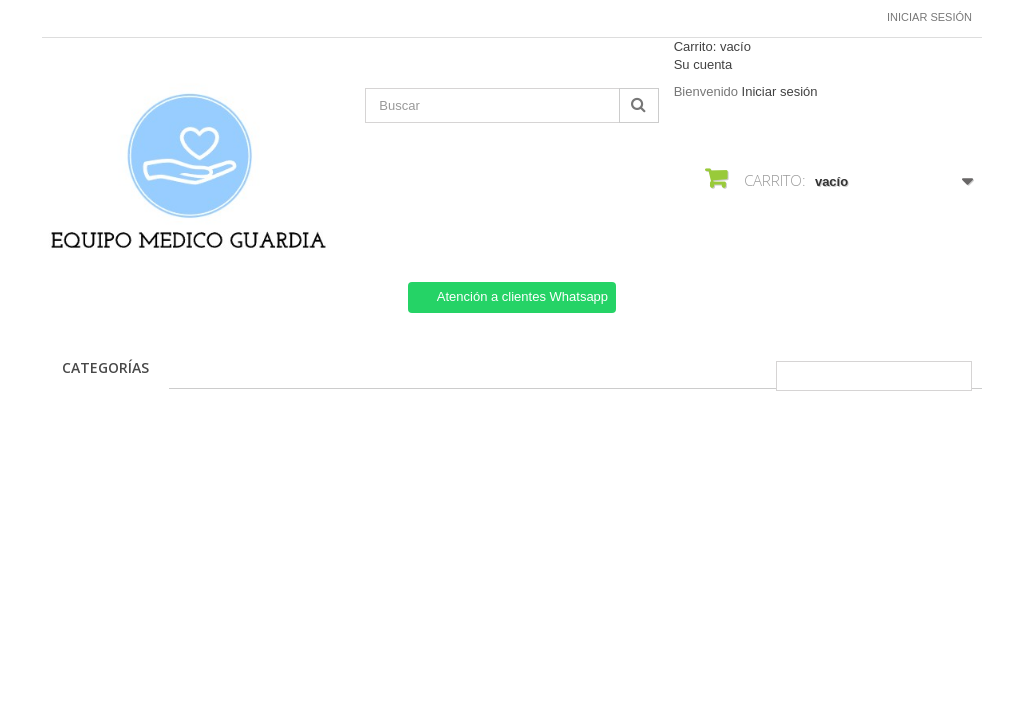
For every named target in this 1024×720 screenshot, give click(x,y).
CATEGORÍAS (105, 367)
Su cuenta (703, 64)
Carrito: (712, 46)
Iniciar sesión (929, 17)
